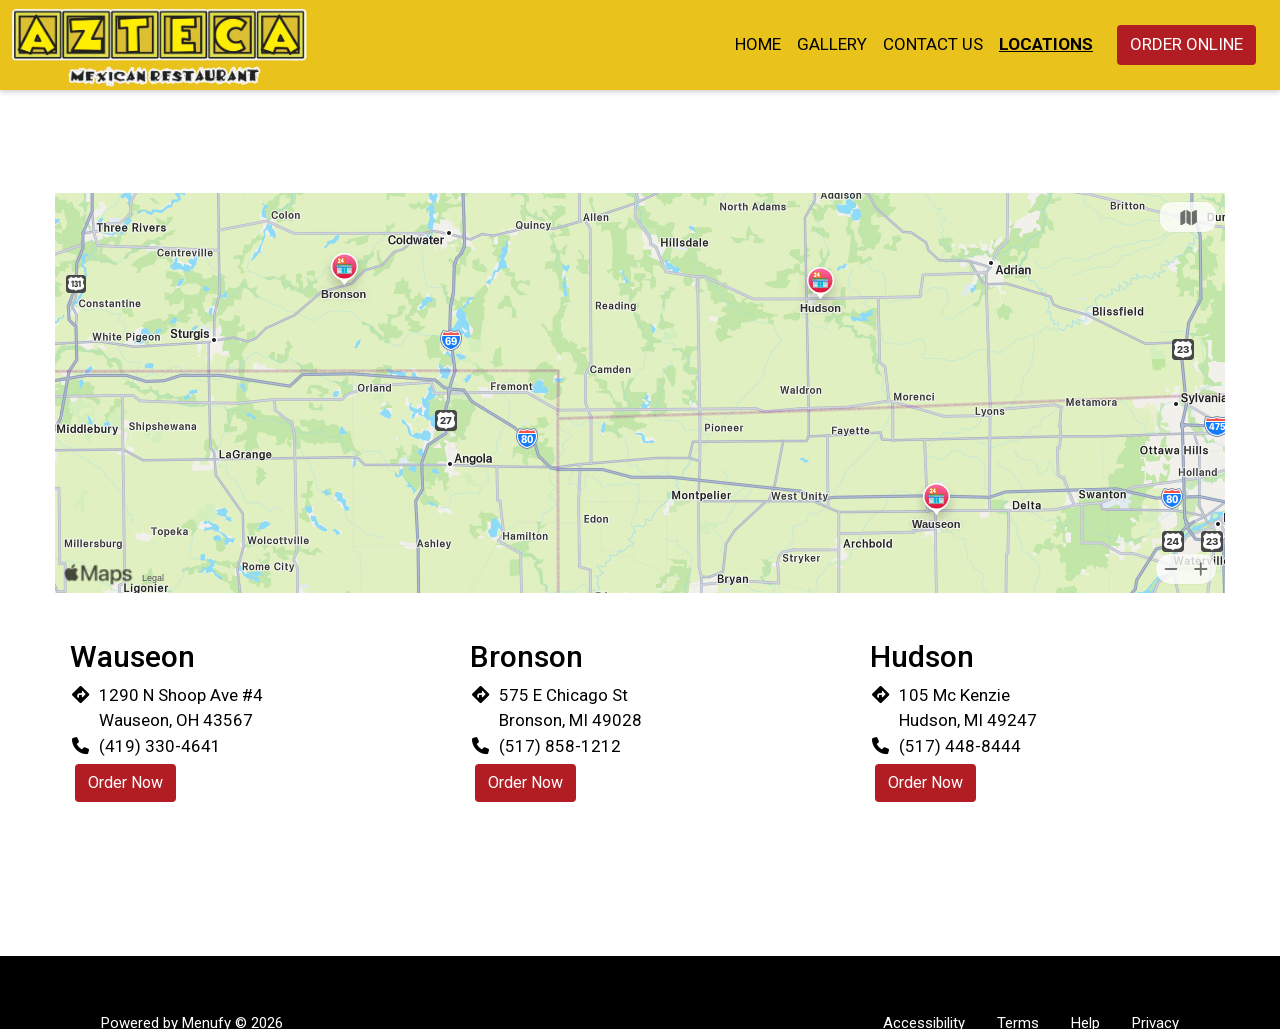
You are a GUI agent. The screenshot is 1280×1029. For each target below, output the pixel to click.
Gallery (832, 44)
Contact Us (933, 44)
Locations (1046, 44)
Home (758, 44)
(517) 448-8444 (960, 746)
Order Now (125, 782)
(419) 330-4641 (160, 746)
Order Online (1186, 44)
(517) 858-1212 (560, 746)
